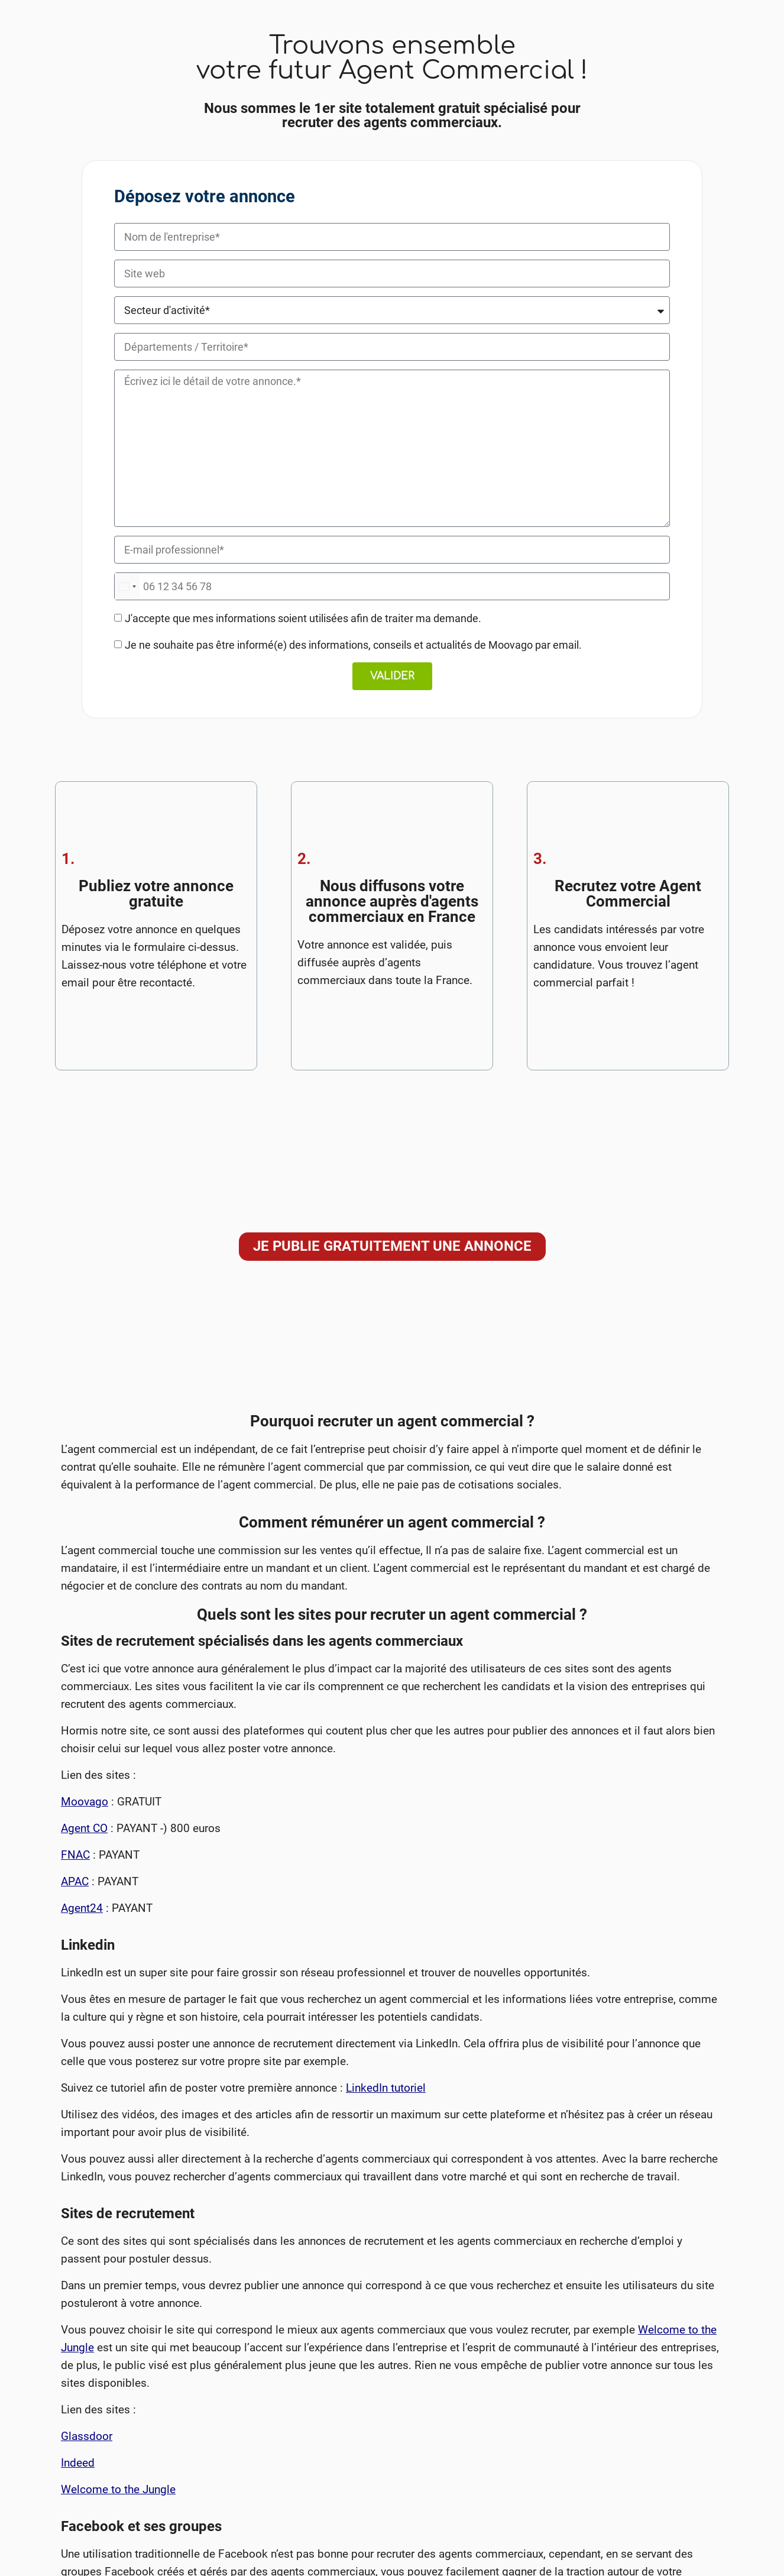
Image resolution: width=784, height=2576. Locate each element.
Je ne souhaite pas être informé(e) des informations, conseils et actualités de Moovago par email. (353, 645)
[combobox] (127, 586)
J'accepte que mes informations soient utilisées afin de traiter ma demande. (303, 618)
